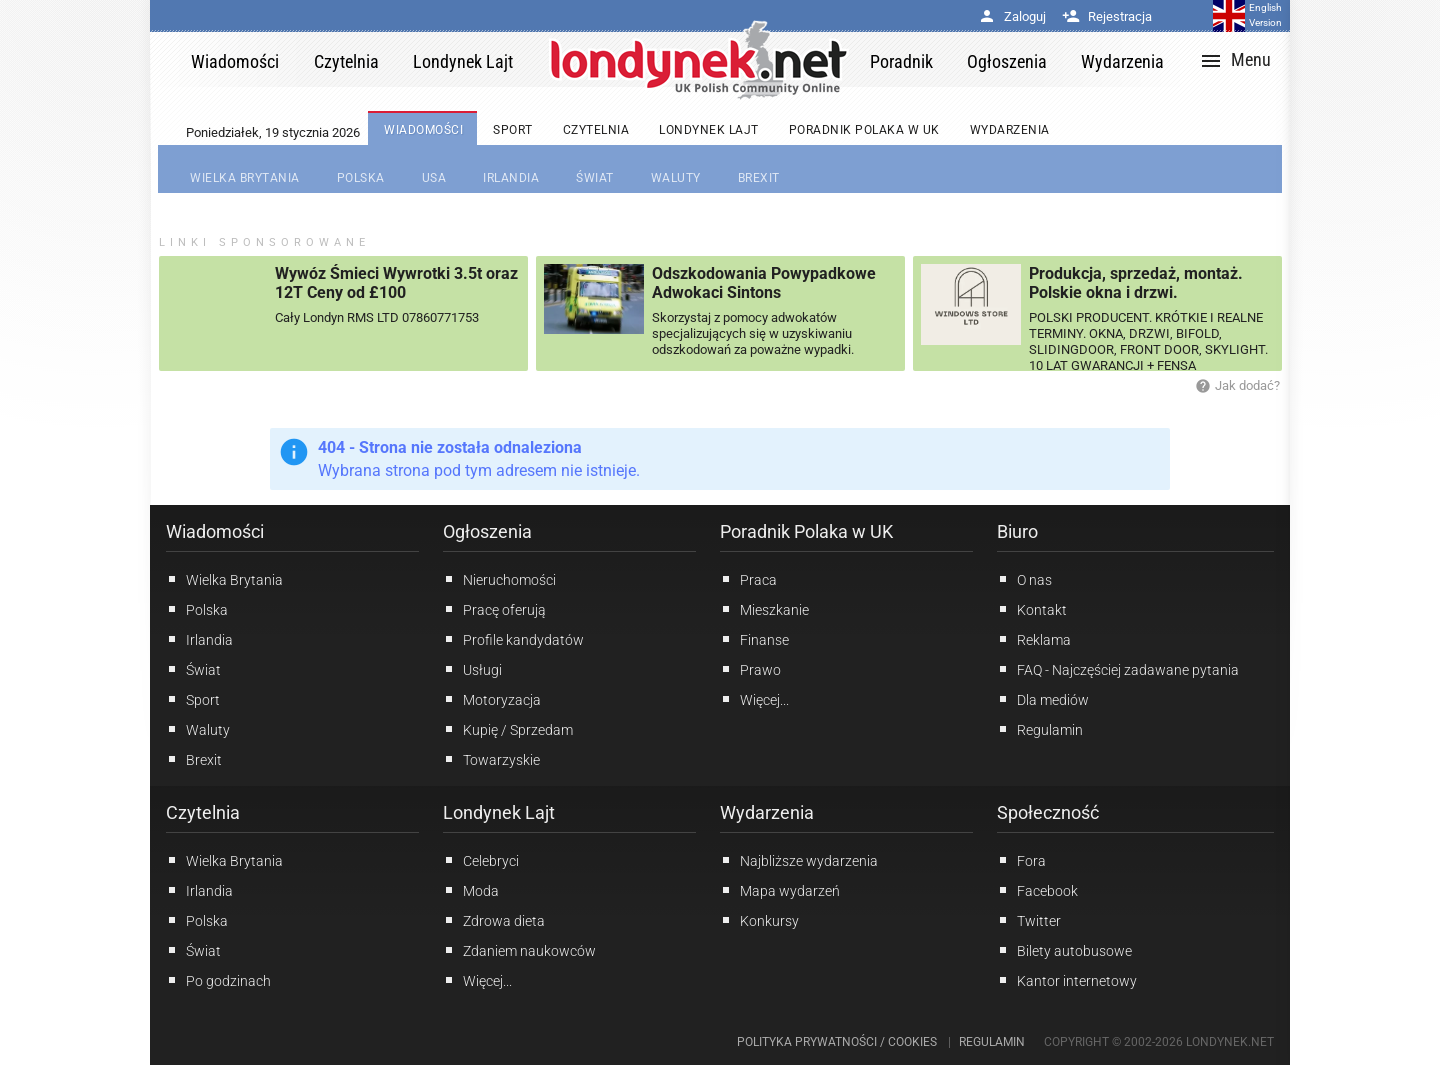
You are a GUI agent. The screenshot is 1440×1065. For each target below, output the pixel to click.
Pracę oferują (494, 609)
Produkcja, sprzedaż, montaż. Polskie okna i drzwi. (1136, 283)
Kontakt (1032, 609)
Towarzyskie (491, 759)
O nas (1024, 579)
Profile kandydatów (513, 639)
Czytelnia (203, 812)
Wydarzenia (767, 812)
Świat (193, 669)
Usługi (472, 669)
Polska (197, 609)
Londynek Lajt (499, 812)
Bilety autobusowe (1064, 950)
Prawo (750, 669)
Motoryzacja (492, 699)
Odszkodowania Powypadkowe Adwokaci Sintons (764, 283)
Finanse (754, 639)
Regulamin (1040, 729)
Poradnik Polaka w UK (806, 531)
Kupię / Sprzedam (508, 729)
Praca (748, 579)
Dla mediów (1043, 699)
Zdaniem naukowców (519, 950)
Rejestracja (1107, 16)
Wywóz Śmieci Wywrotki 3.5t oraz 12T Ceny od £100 (396, 283)
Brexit (194, 759)
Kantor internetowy (1067, 980)
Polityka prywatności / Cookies (837, 1042)
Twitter (1029, 920)
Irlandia (199, 639)
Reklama (1034, 639)
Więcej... (477, 980)
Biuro (1017, 531)
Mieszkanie (764, 609)
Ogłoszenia (487, 531)
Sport (193, 699)
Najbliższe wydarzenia (799, 860)
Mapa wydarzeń (780, 890)
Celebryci (481, 860)
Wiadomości (215, 531)
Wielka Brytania (224, 579)
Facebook (1037, 890)
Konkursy (759, 920)
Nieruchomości (499, 579)
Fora (1021, 860)
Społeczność (1048, 812)
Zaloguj (1012, 16)
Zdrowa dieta (494, 920)
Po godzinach (218, 980)
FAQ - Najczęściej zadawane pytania (1118, 669)
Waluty (198, 729)
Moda (471, 890)
